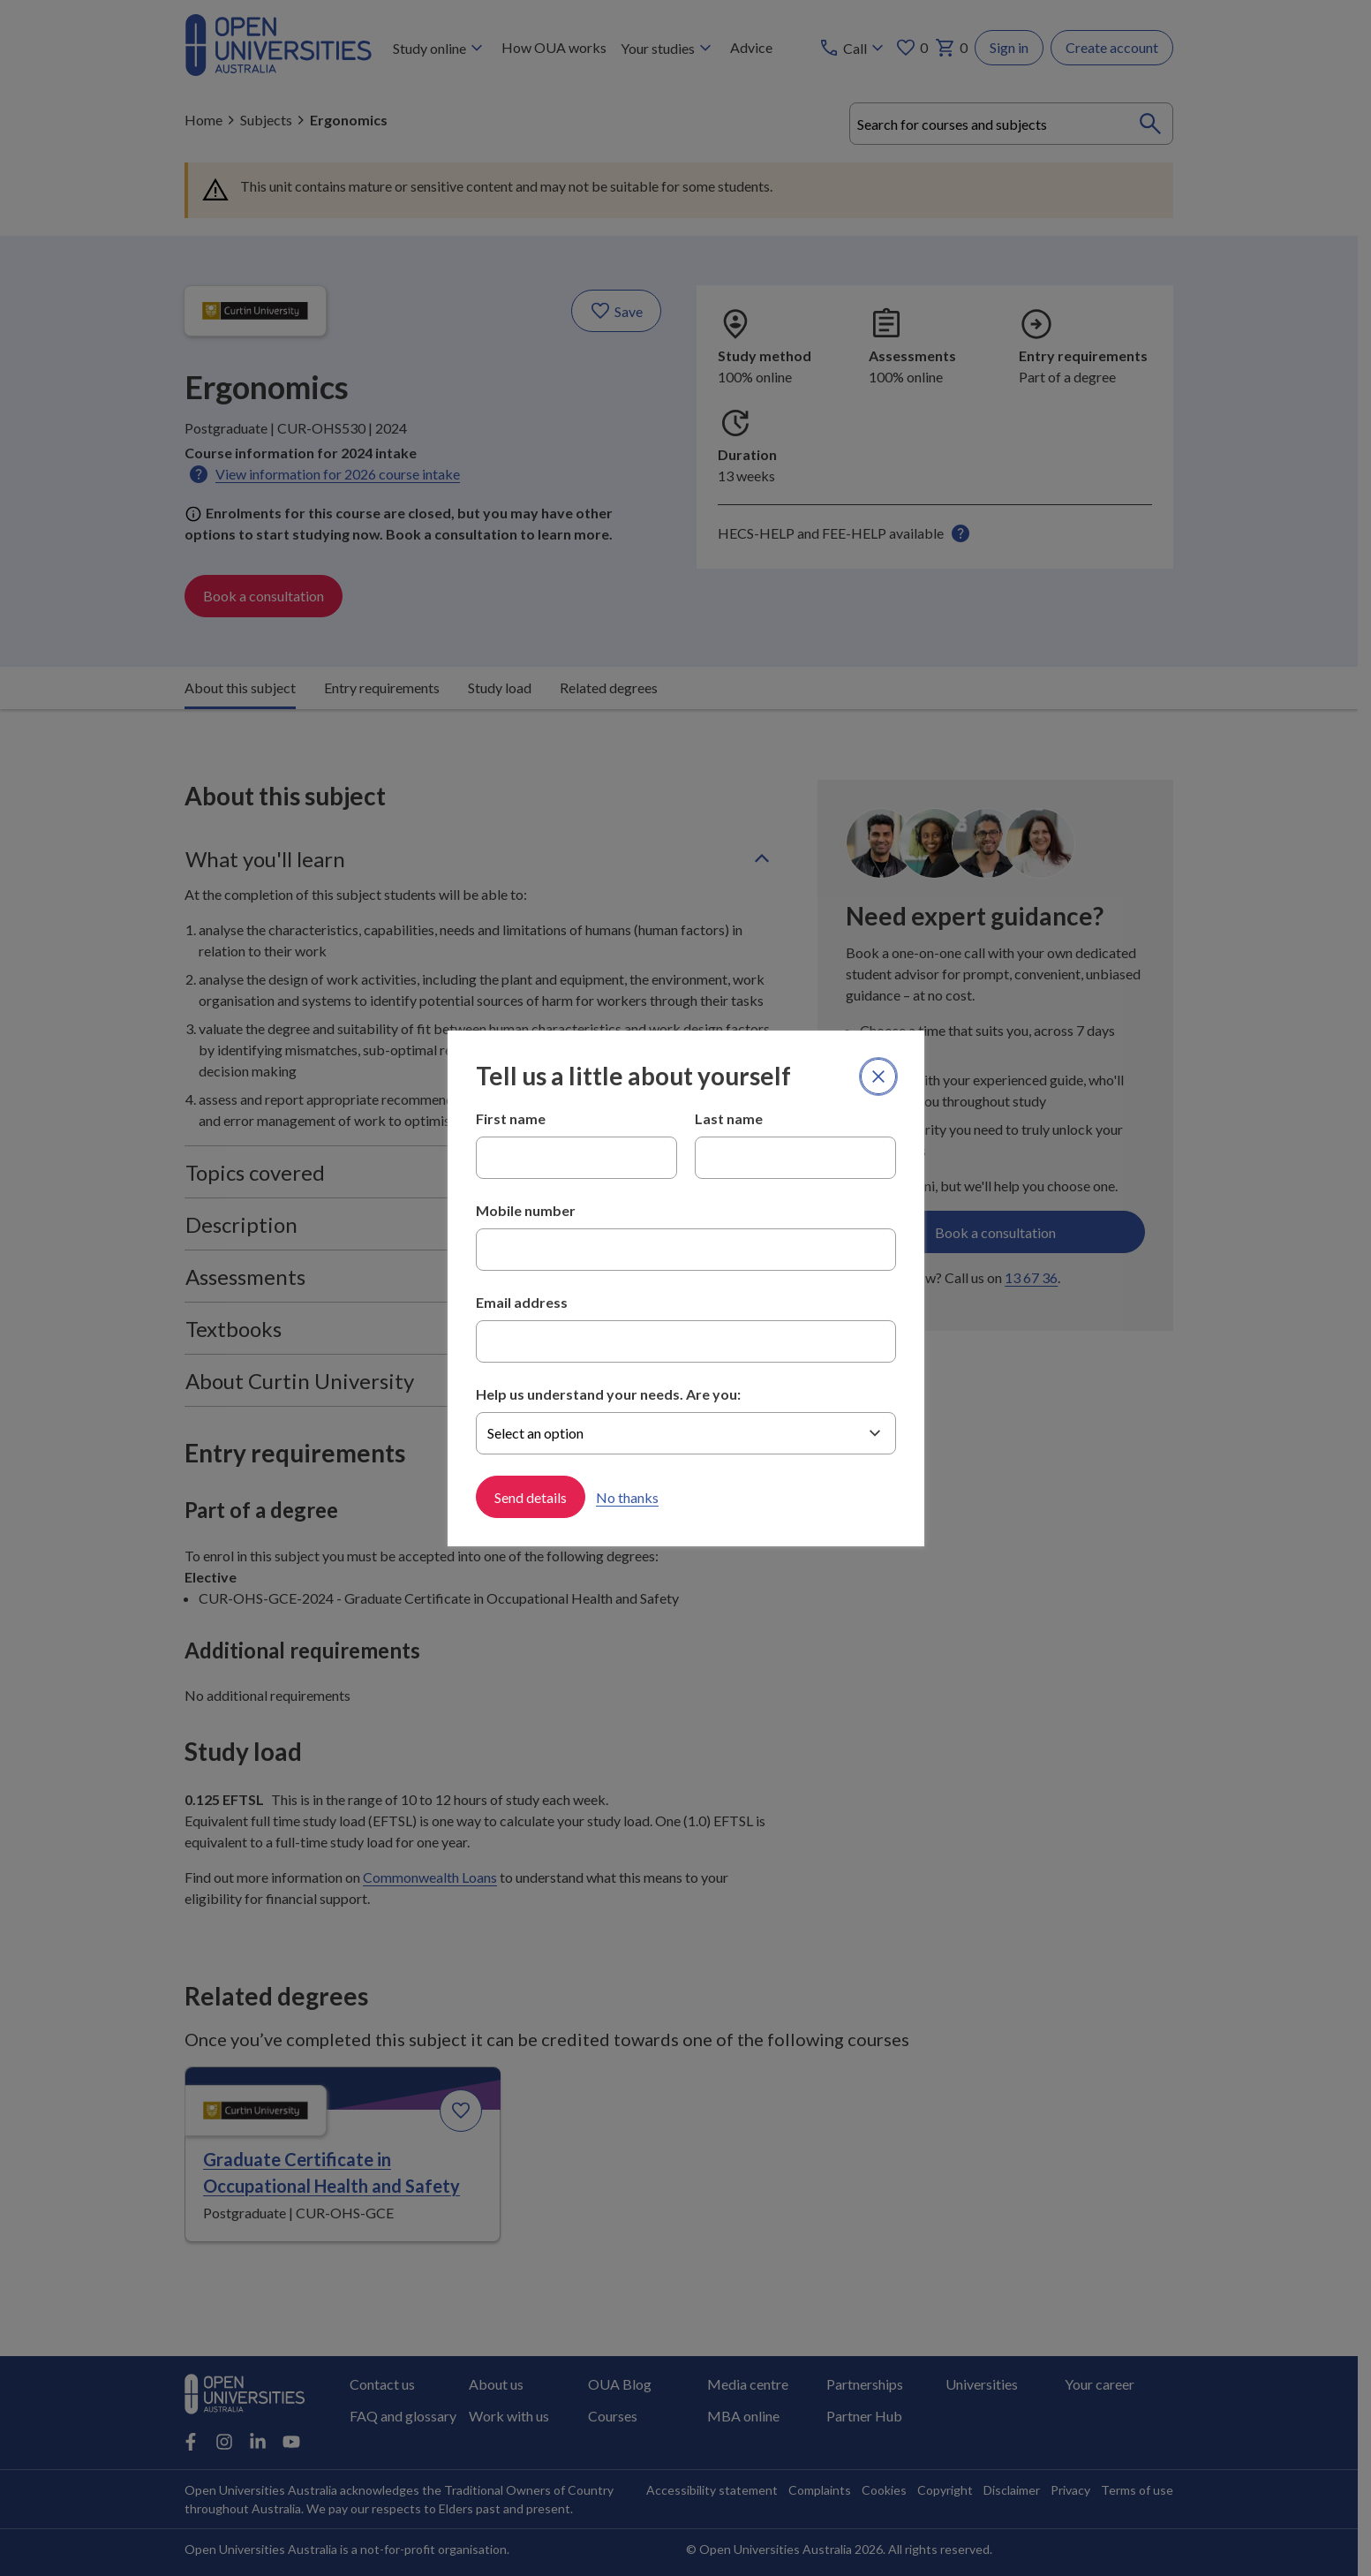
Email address (522, 1302)
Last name (729, 1118)
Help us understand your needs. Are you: (608, 1394)
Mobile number (526, 1210)
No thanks (627, 1496)
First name (511, 1118)
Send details (530, 1496)
